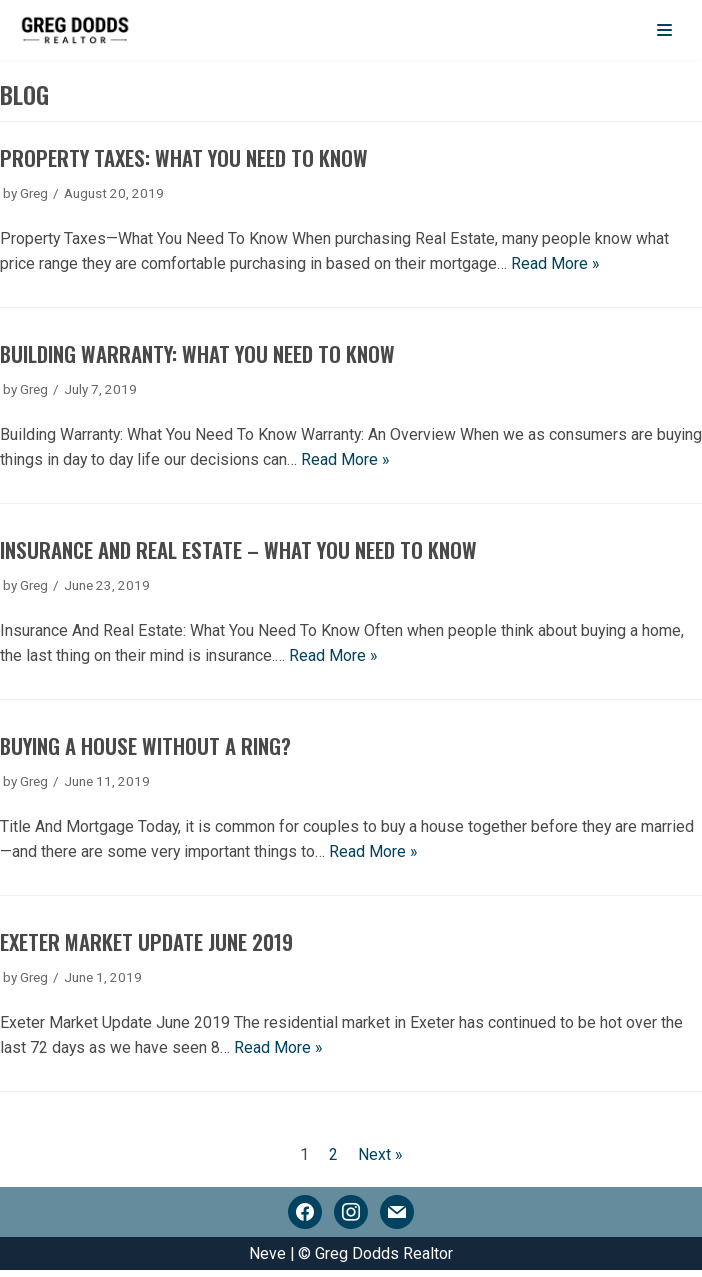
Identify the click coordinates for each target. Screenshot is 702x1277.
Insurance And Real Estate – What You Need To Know (239, 552)
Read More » (556, 265)
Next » (380, 1159)
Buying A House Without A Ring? (147, 749)
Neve (267, 1259)
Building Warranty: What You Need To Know (199, 355)
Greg (34, 193)
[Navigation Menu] (664, 30)
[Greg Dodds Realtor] (75, 30)
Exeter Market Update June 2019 (147, 946)
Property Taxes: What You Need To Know (185, 158)
